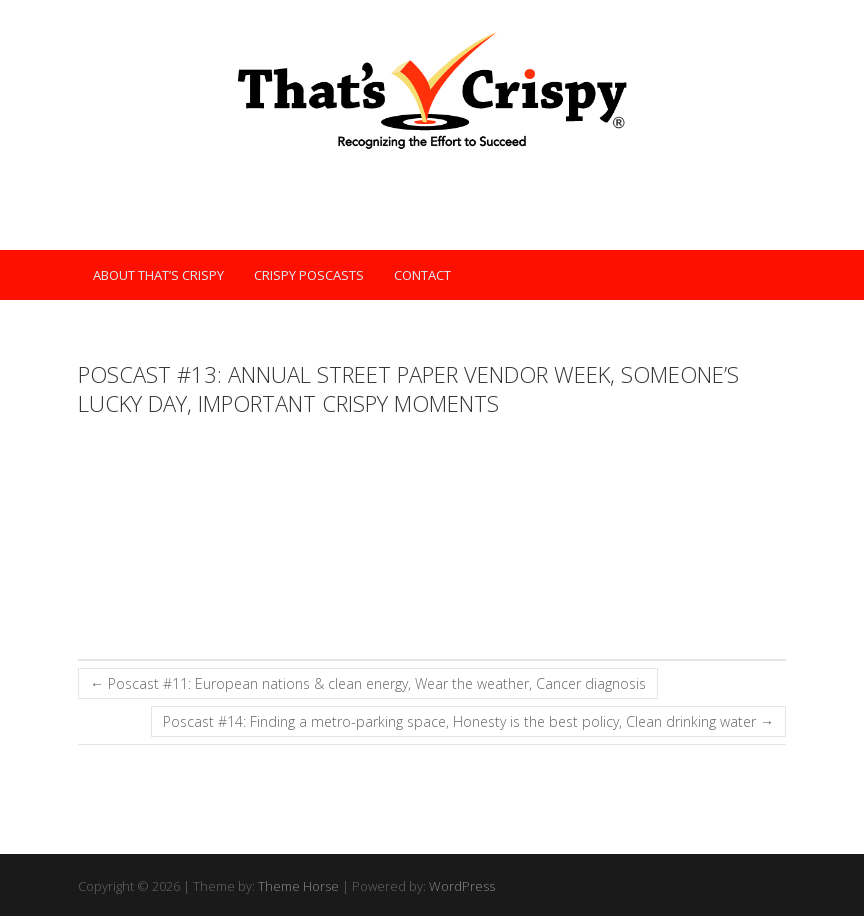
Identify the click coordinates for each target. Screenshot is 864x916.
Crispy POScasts (309, 275)
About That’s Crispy (158, 275)
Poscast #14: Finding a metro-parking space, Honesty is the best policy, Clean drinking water (468, 721)
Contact (422, 275)
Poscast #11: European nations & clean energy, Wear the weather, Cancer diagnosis (368, 683)
